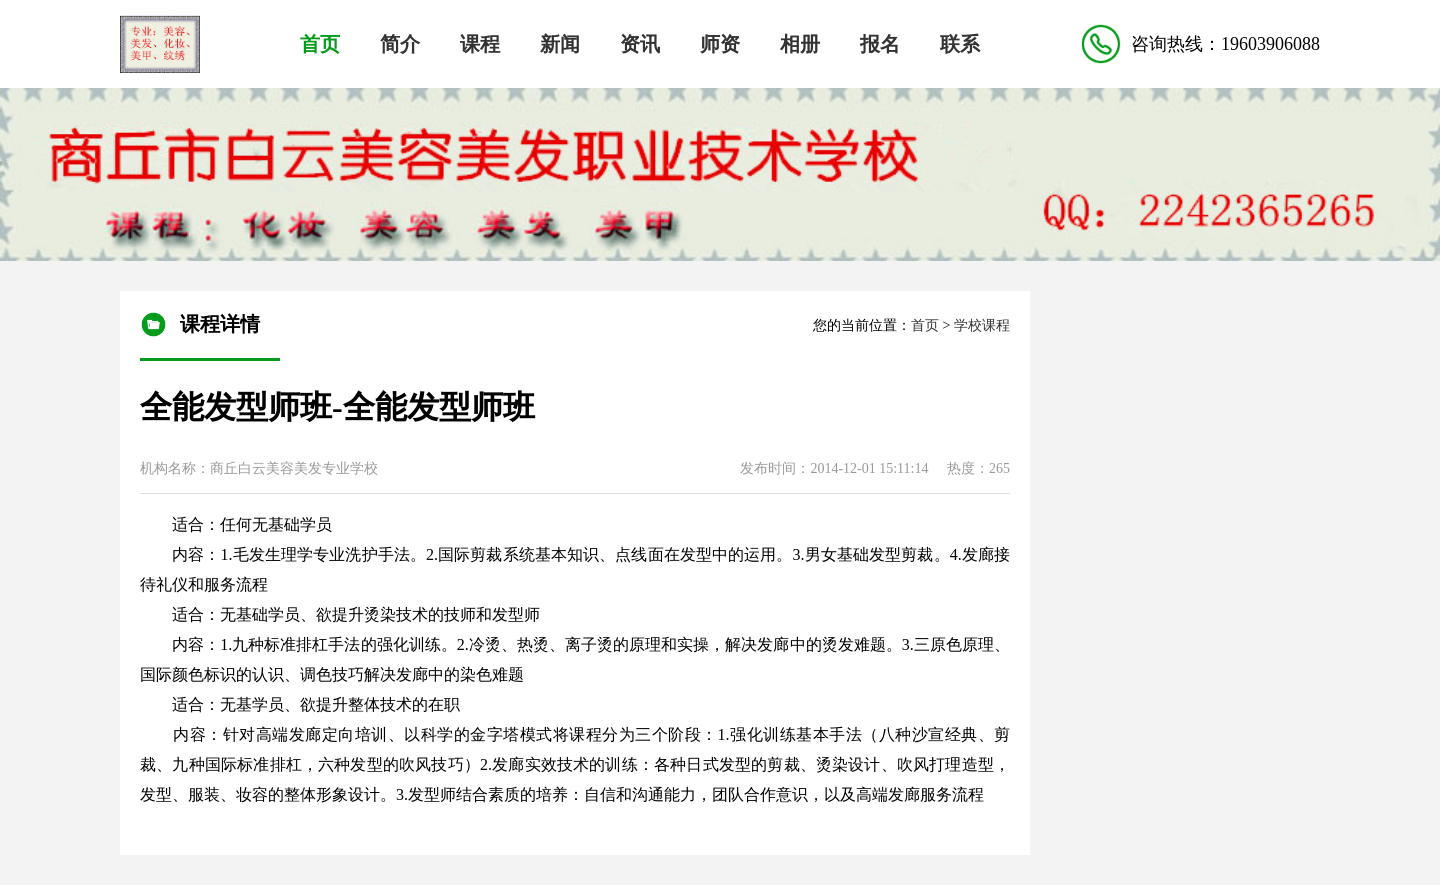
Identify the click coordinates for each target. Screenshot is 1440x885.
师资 (720, 44)
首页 (320, 44)
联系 (960, 44)
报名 (880, 44)
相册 (800, 44)
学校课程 (982, 325)
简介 (400, 44)
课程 (480, 44)
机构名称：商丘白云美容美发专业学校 (259, 468)
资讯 (640, 44)
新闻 (560, 44)
